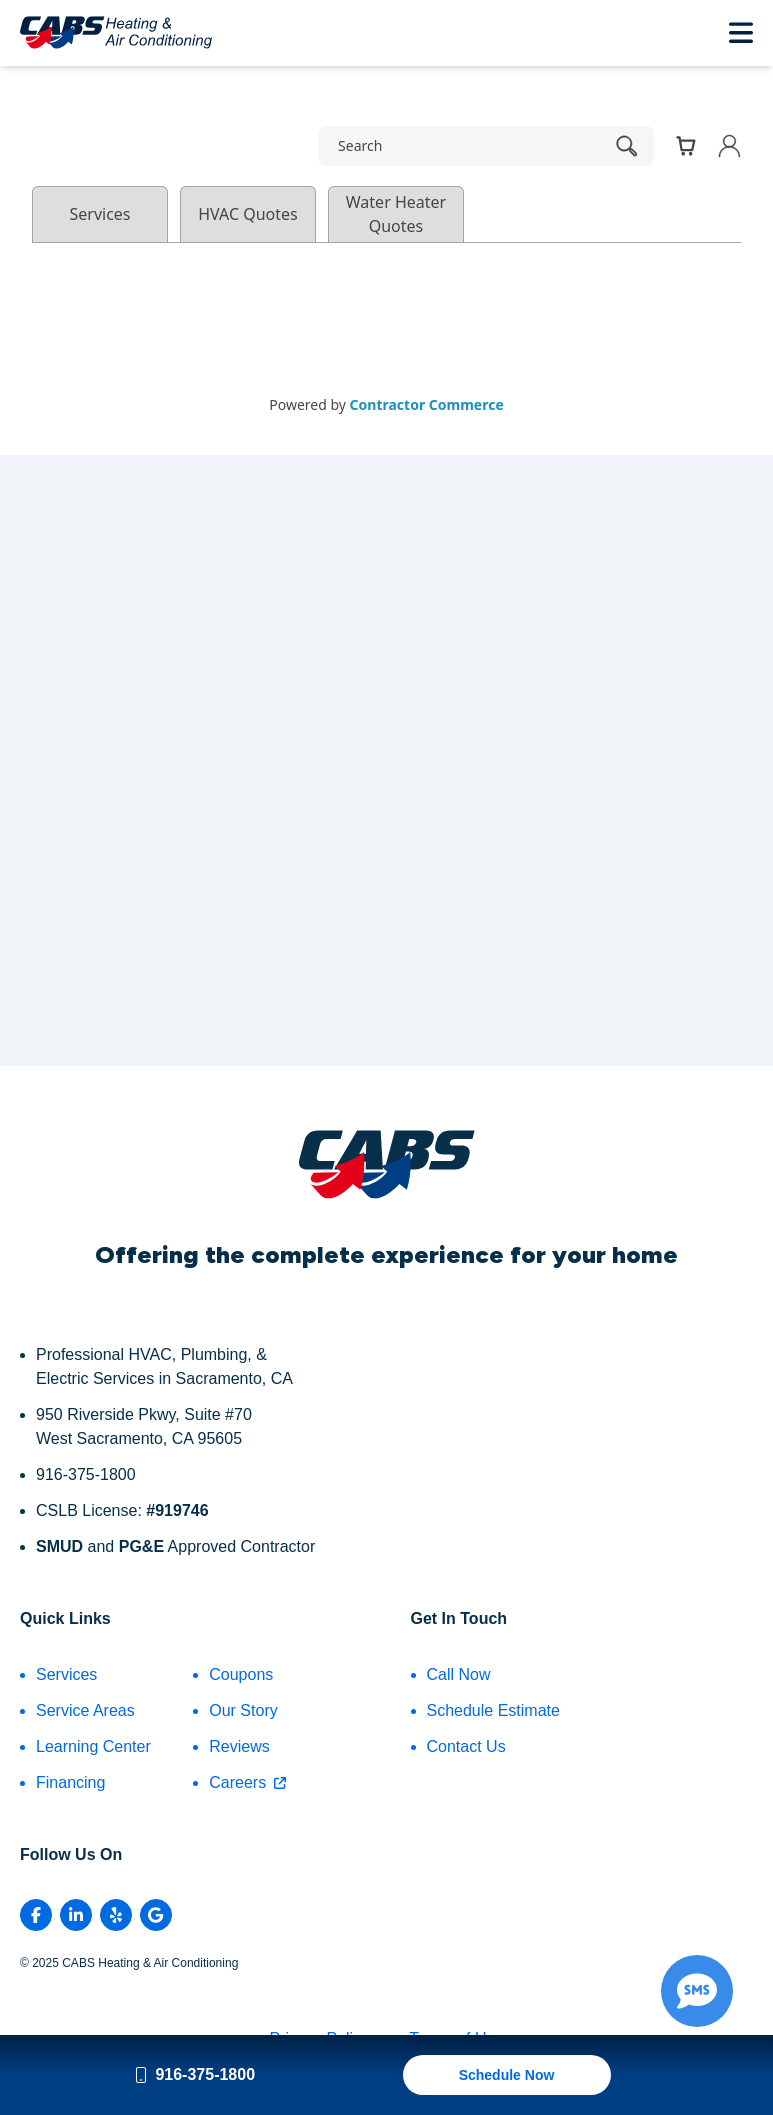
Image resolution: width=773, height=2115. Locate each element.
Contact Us (466, 1746)
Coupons (241, 1674)
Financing (70, 1782)
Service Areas (85, 1710)
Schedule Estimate (493, 1710)
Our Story (243, 1710)
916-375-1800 (195, 2074)
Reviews (239, 1746)
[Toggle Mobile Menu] (741, 32)
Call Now (459, 1674)
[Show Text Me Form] (697, 1991)
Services (66, 1674)
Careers (247, 1782)
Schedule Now (507, 2075)
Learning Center (93, 1746)
